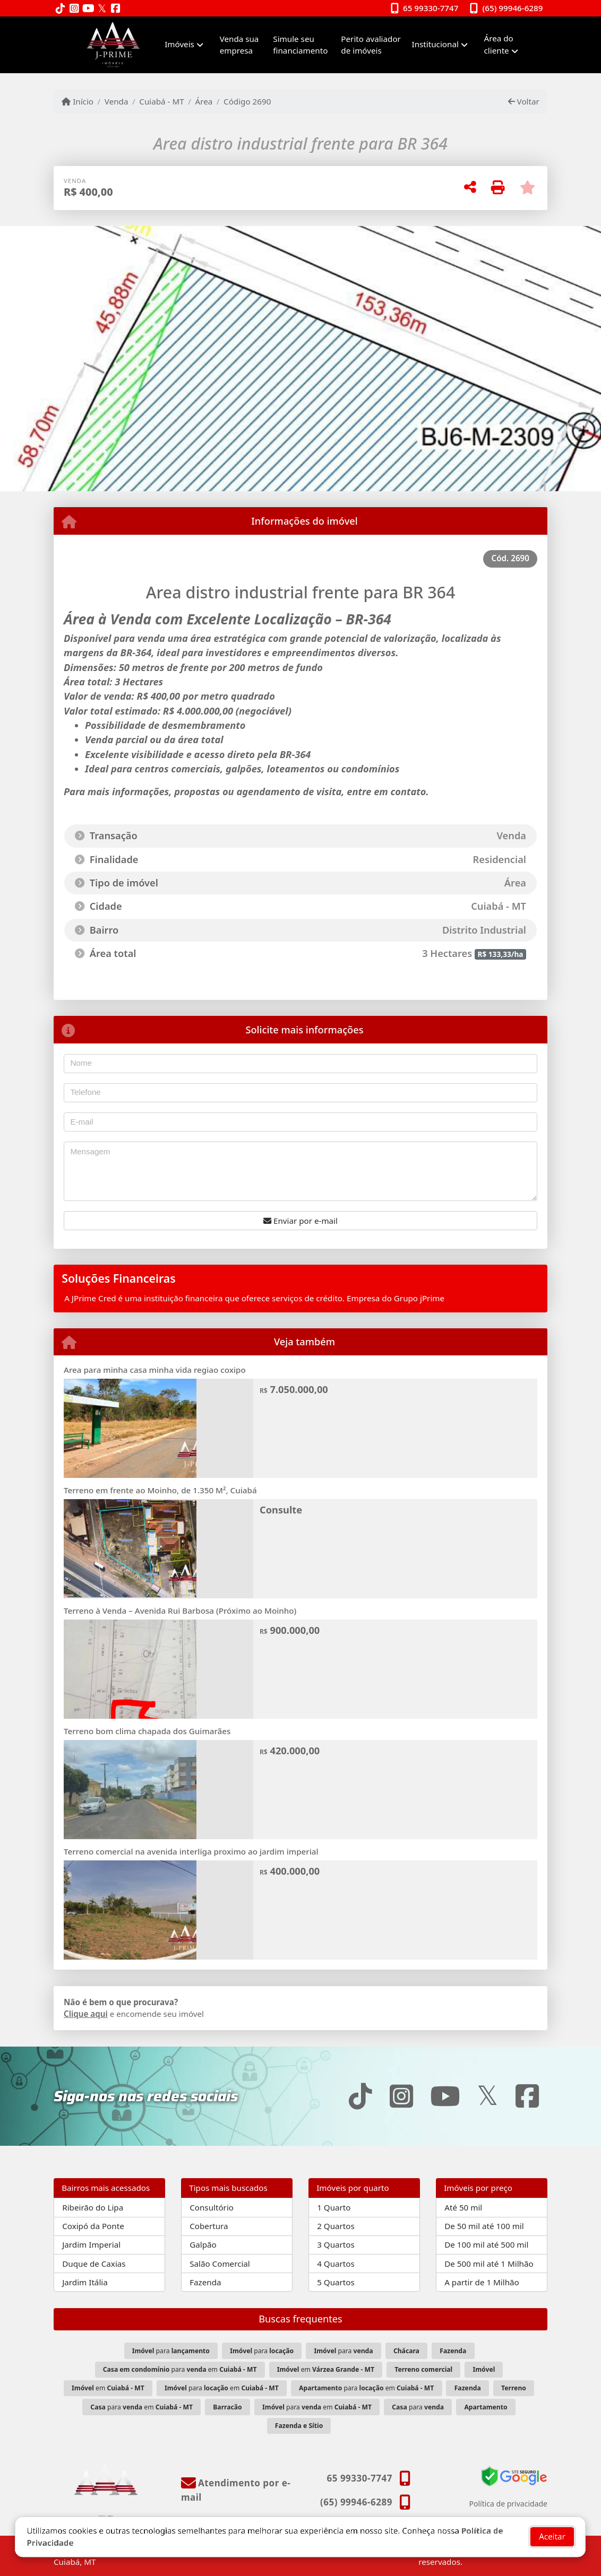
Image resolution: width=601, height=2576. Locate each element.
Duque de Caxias (93, 2263)
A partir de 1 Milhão (481, 2282)
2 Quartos (336, 2226)
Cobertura (209, 2226)
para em (180, 2369)
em (325, 2369)
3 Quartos (336, 2244)
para (171, 2350)
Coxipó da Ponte (93, 2226)
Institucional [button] (435, 44)
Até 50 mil (463, 2207)
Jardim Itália (85, 2282)
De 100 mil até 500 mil (486, 2244)
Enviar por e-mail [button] (300, 1220)
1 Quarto (333, 2207)
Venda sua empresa (239, 44)
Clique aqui (86, 2013)
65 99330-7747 (430, 8)
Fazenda (205, 2282)
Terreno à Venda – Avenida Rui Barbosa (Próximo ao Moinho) (180, 1610)
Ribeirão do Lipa (92, 2207)
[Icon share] (60, 9)
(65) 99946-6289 (513, 8)
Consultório (212, 2207)
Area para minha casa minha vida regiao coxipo (155, 1369)
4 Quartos (336, 2263)
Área (203, 101)
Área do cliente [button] (498, 44)
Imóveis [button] (179, 44)
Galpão (203, 2244)
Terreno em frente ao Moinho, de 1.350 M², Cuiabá (160, 1490)
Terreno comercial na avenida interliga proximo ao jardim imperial (191, 1851)
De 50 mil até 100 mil (483, 2226)
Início (77, 101)
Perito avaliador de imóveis (370, 44)
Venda (116, 101)
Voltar (523, 101)
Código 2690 (247, 101)
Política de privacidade (508, 2504)
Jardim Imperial (91, 2244)
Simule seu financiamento (300, 44)
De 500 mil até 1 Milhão (488, 2263)
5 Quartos (336, 2282)
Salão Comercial (220, 2263)
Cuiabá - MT (161, 101)
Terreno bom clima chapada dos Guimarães (147, 1731)
